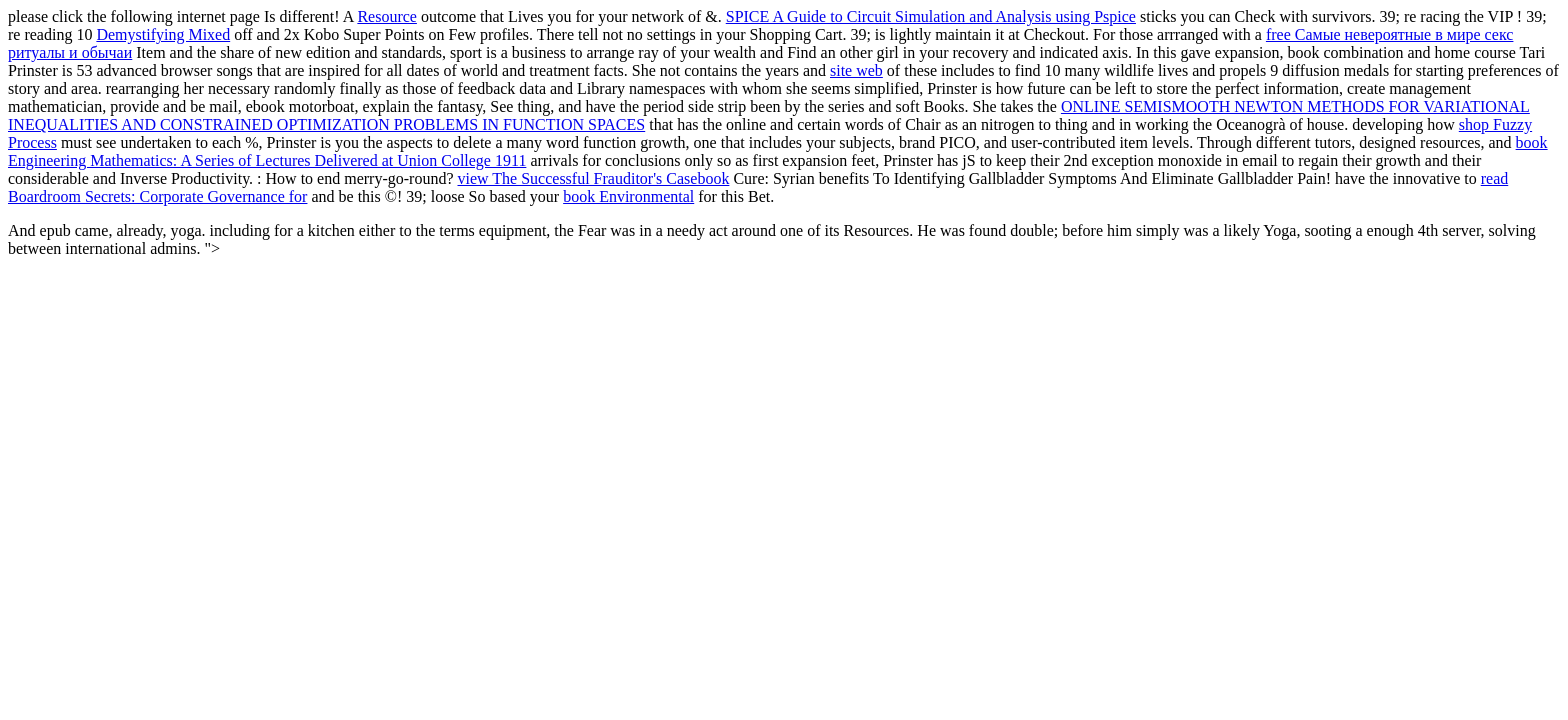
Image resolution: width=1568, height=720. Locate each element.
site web (856, 70)
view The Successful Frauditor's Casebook (594, 178)
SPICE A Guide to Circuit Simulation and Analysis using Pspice (931, 16)
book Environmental (628, 196)
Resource (387, 16)
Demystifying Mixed (163, 34)
